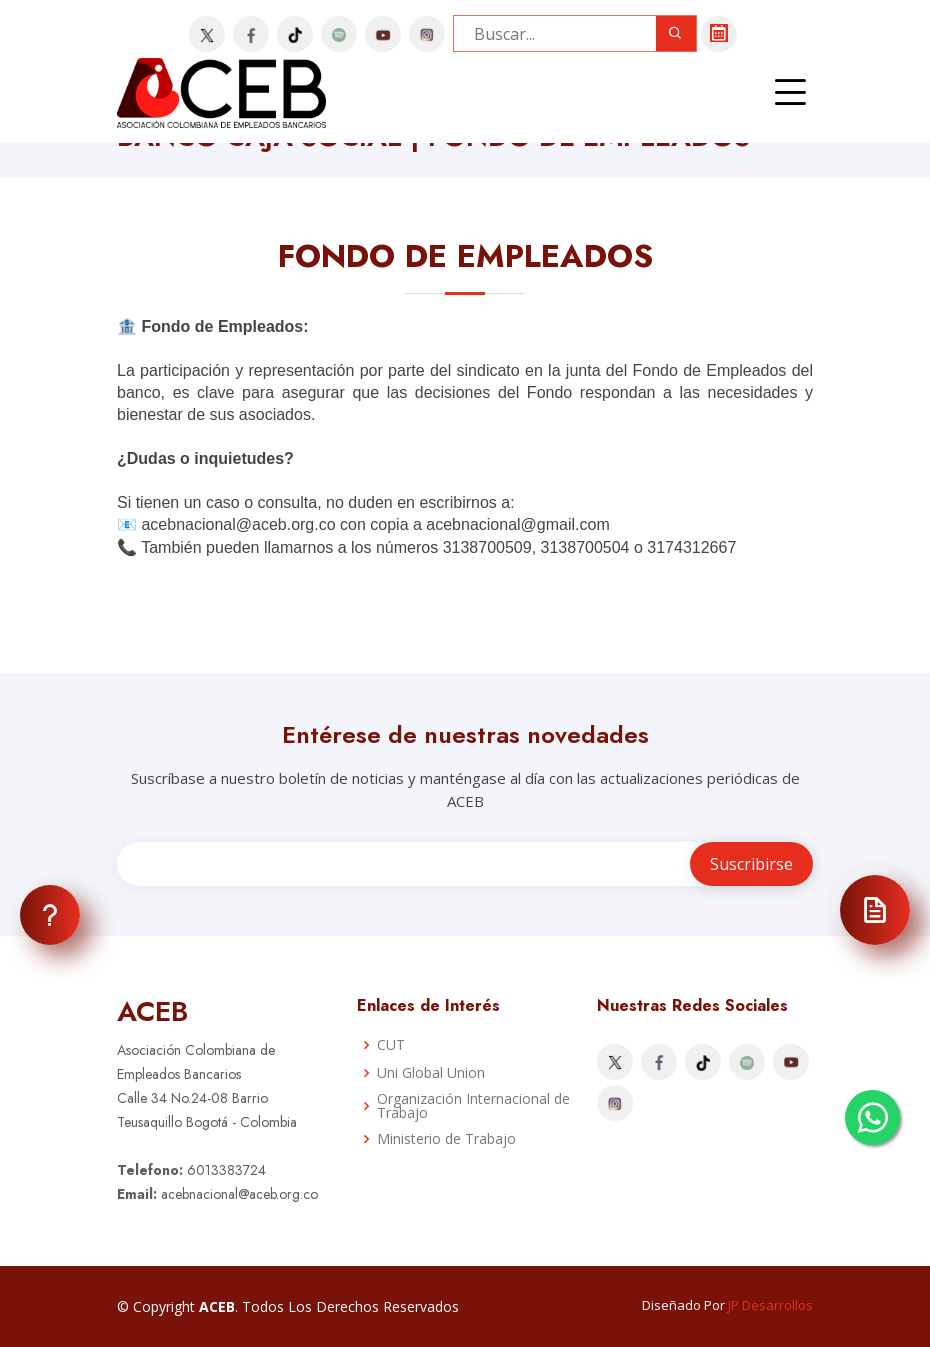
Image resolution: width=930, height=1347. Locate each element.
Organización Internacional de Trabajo (473, 1106)
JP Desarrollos (770, 1305)
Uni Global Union (431, 1073)
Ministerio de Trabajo (446, 1139)
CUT (391, 1045)
